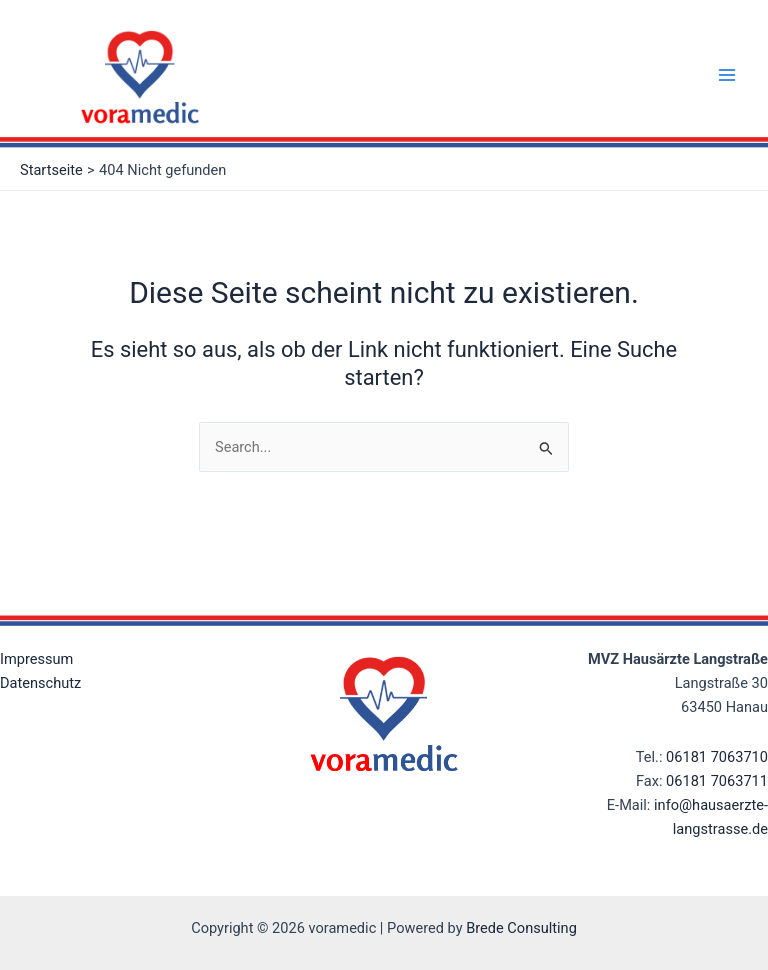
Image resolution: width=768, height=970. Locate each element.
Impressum (36, 659)
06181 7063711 (717, 781)
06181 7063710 (717, 757)
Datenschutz (40, 683)
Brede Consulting (521, 928)
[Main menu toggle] (727, 75)
